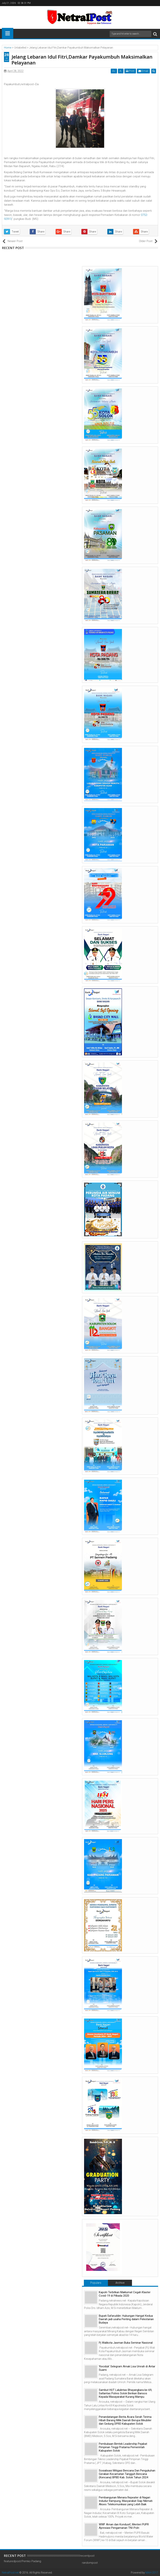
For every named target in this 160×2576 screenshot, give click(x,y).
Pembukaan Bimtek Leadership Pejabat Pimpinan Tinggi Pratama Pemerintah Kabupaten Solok (123, 2447)
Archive (120, 2282)
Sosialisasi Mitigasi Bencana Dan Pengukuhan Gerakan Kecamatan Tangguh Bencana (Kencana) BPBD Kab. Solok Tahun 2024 (127, 2474)
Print (130, 70)
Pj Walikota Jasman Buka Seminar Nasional (126, 2342)
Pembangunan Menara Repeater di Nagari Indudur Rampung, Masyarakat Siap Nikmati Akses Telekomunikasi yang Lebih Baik (125, 2501)
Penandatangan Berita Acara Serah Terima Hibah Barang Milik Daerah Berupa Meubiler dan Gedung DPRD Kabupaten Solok (125, 2420)
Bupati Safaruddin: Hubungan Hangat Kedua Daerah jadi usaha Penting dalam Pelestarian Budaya (126, 2319)
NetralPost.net (10, 2572)
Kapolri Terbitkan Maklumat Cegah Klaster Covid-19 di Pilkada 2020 (125, 2294)
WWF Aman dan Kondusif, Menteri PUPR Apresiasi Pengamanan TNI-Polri (124, 2526)
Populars (95, 2282)
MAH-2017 (151, 2572)
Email (143, 70)
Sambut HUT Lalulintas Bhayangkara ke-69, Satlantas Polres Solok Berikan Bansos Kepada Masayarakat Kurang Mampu (125, 2393)
